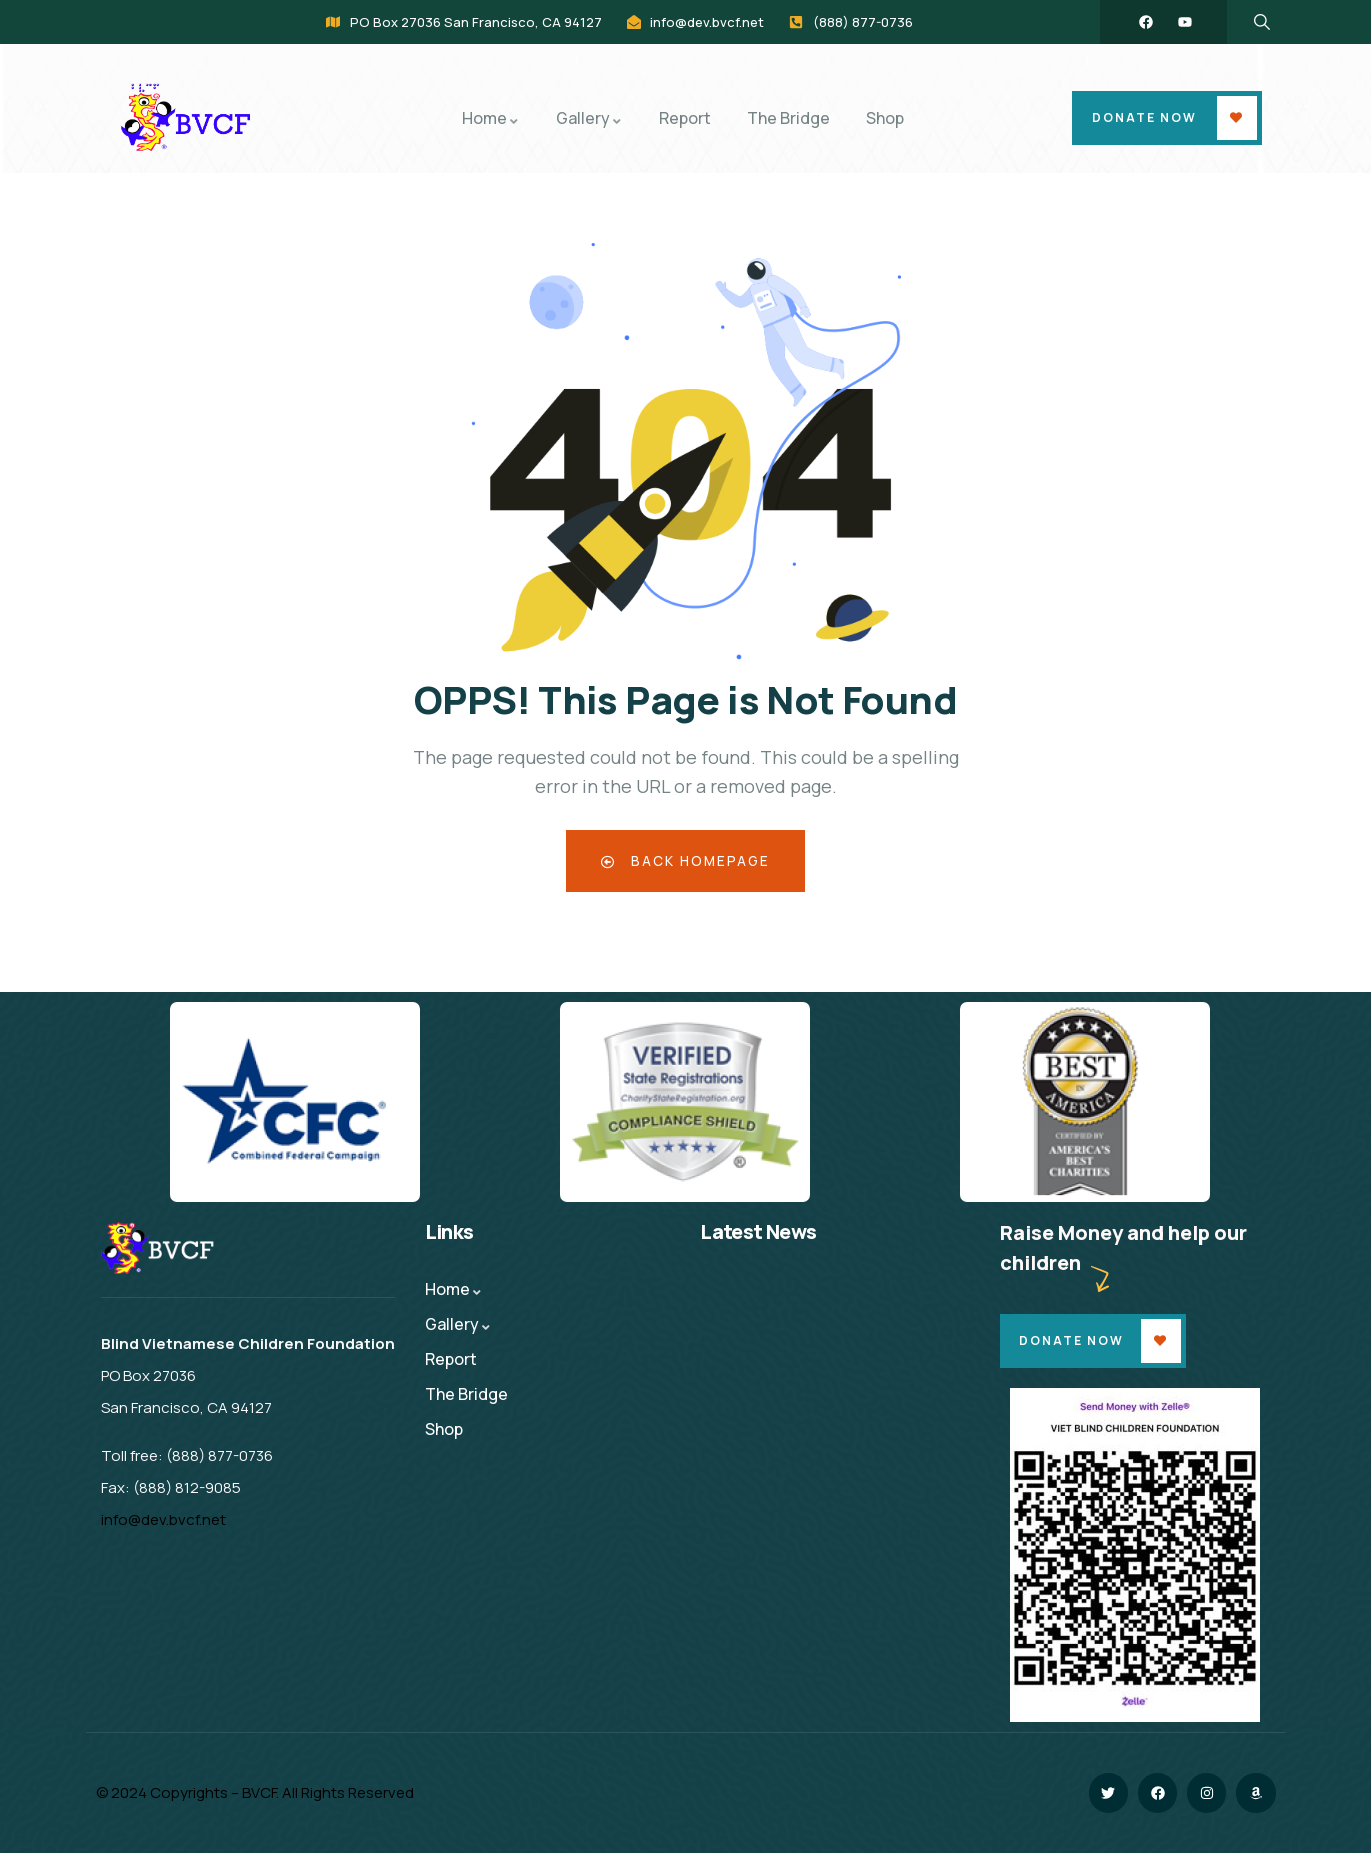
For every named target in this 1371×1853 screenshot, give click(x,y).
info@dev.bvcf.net (163, 1519)
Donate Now (1144, 117)
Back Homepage (685, 860)
